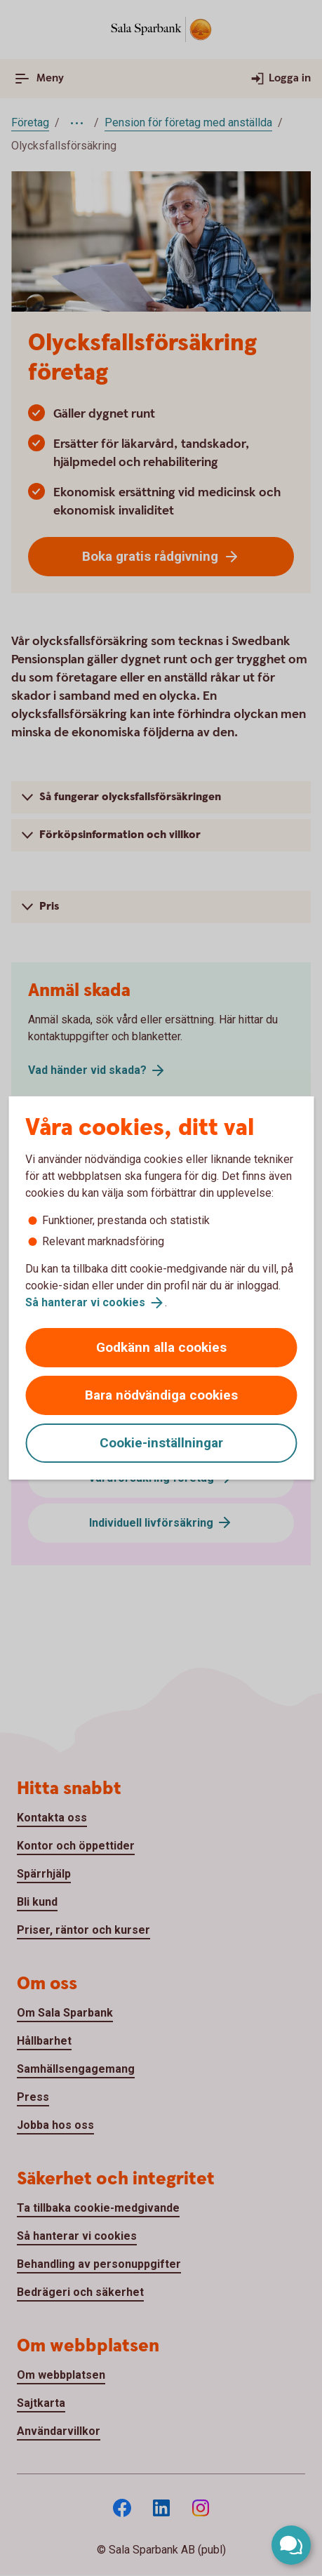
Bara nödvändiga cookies (161, 1395)
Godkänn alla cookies (161, 1347)
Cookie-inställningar (161, 1443)
